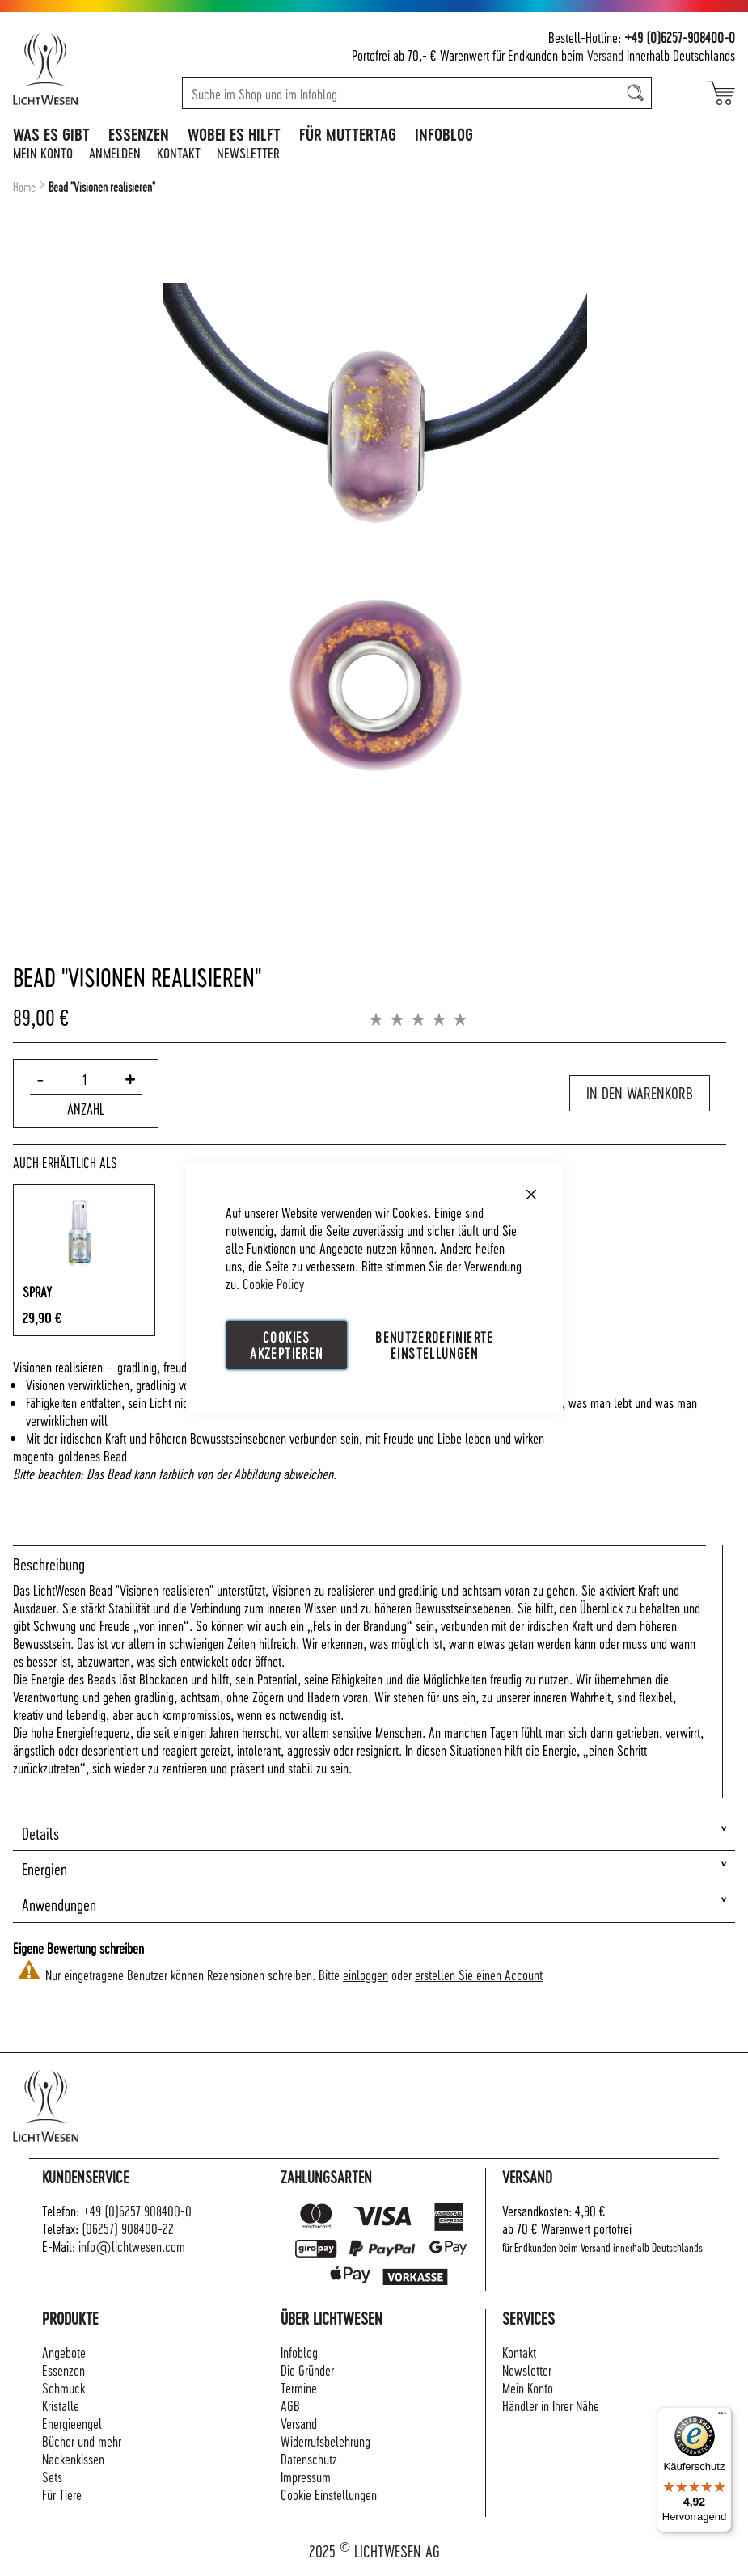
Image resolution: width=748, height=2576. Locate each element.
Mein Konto (43, 152)
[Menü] (722, 2416)
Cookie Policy (273, 1282)
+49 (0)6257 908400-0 (137, 2210)
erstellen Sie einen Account (479, 1974)
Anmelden (115, 152)
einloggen (365, 1974)
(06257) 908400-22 (128, 2228)
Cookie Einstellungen (329, 2493)
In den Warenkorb (639, 1092)
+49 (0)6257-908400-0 (679, 36)
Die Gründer (307, 2369)
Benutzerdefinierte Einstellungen (434, 1343)
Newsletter (248, 152)
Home (24, 186)
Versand (605, 54)
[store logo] (75, 68)
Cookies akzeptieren (286, 1343)
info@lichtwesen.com (131, 2245)
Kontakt (179, 152)
